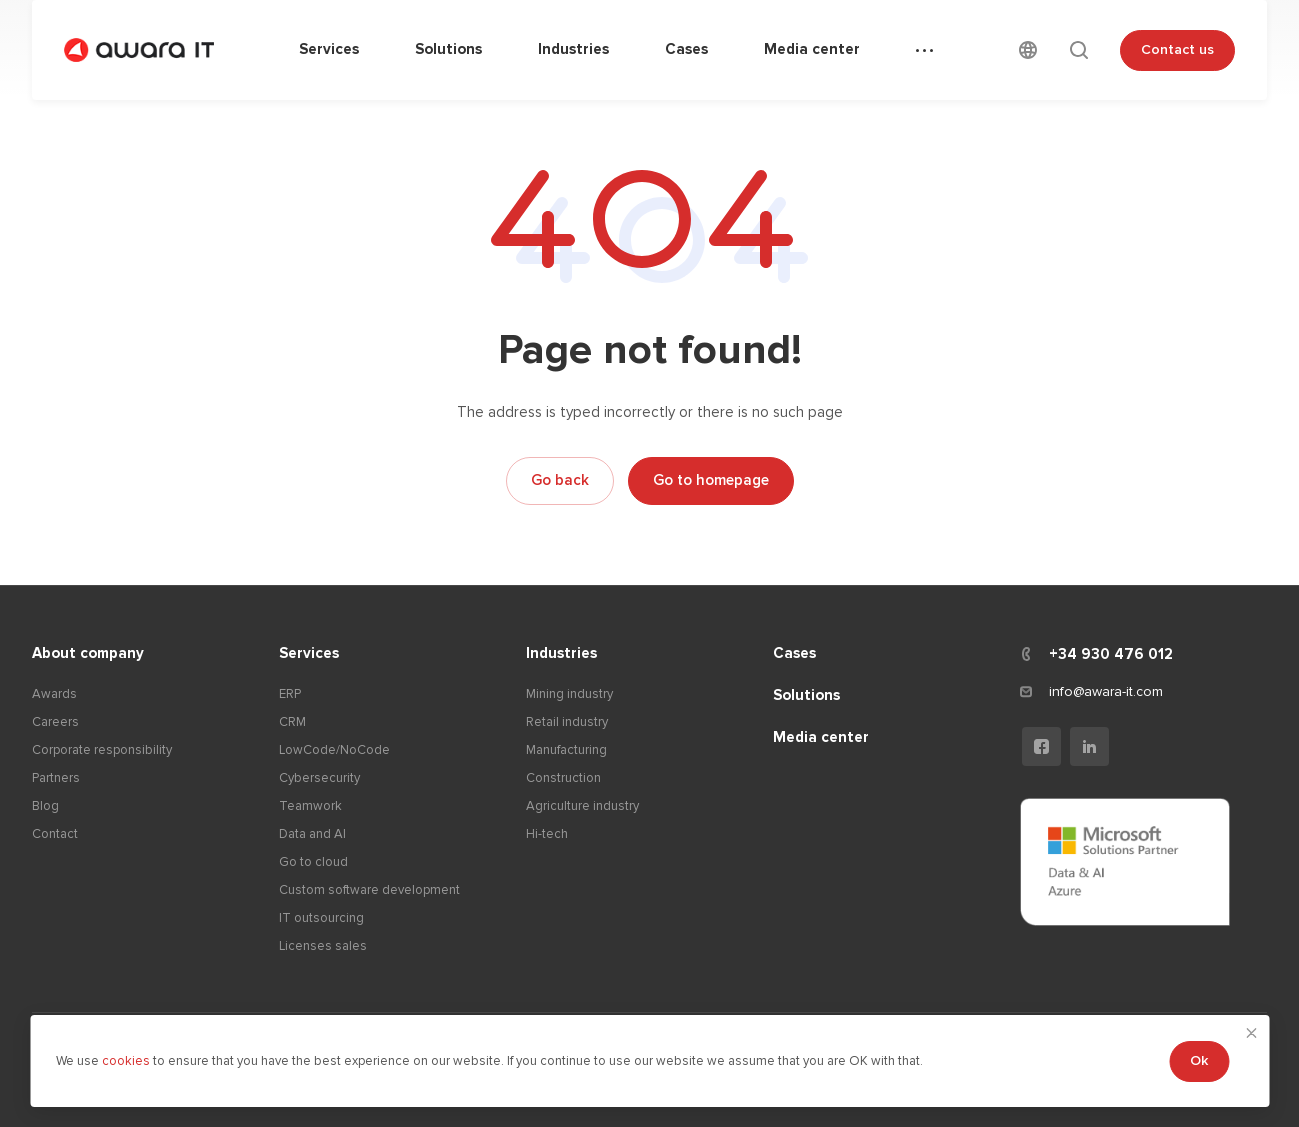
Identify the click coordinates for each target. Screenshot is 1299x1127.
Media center (821, 737)
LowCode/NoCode (334, 750)
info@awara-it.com (1106, 691)
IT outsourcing (321, 918)
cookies (127, 1061)
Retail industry (567, 722)
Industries (561, 653)
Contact (55, 834)
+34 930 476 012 (1111, 654)
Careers (55, 722)
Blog (45, 806)
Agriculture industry (582, 806)
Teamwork (310, 806)
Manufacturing (566, 750)
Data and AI (312, 834)
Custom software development (369, 890)
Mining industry (569, 694)
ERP (290, 694)
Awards (54, 694)
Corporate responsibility (102, 750)
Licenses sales (323, 946)
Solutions (806, 695)
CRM (292, 722)
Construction (563, 778)
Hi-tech (547, 834)
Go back (560, 480)
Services (309, 653)
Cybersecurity (319, 778)
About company (88, 653)
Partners (56, 778)
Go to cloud (313, 862)
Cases (794, 653)
